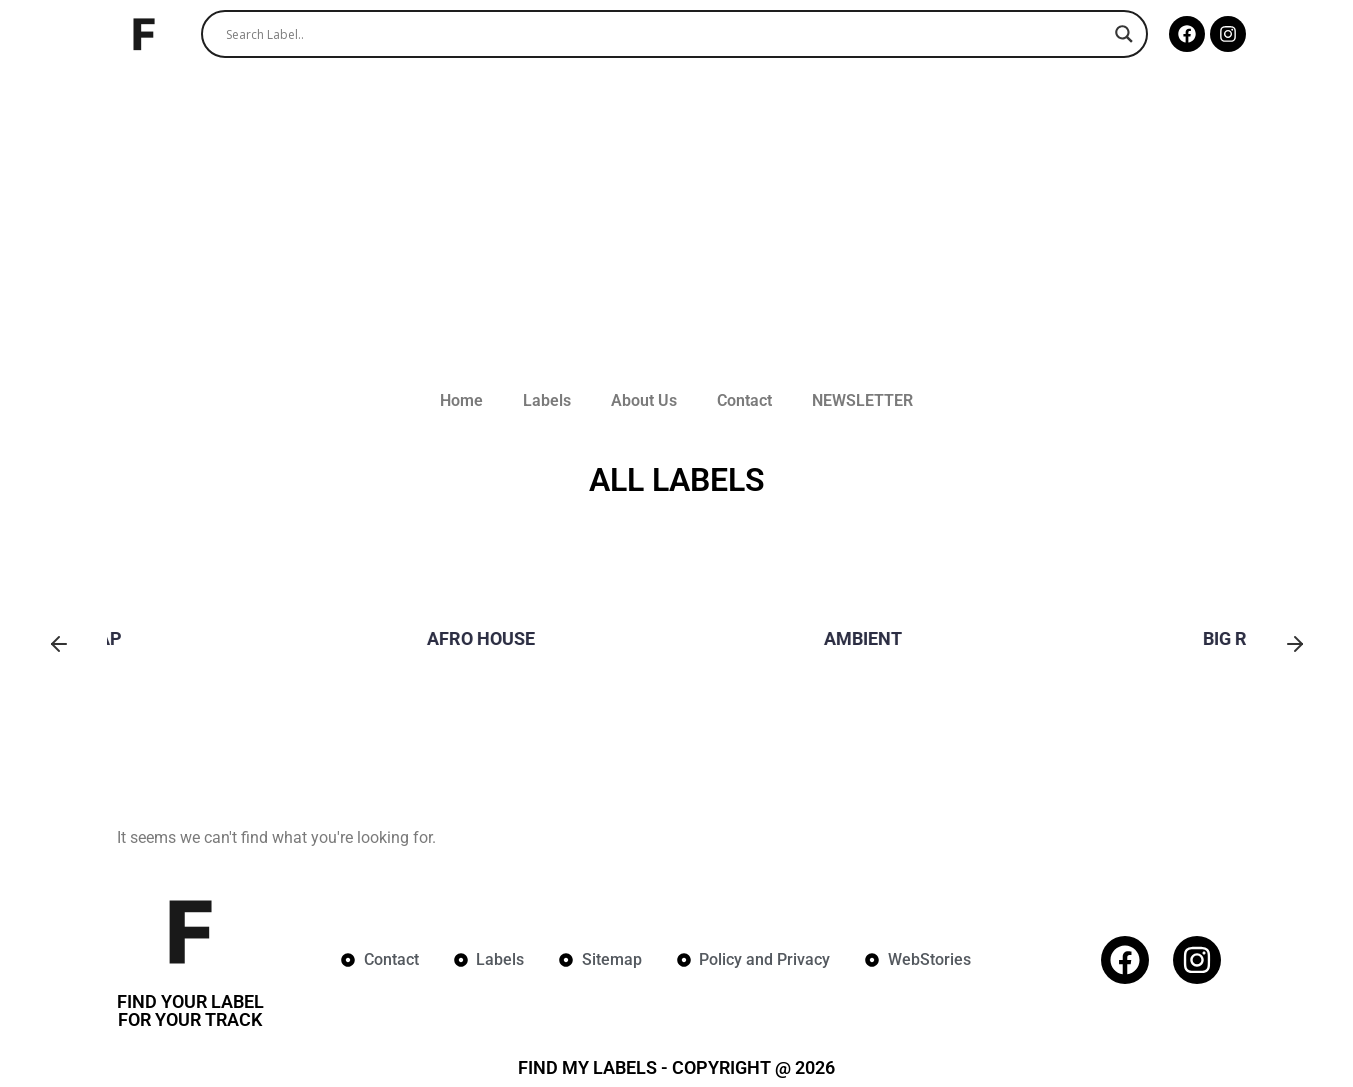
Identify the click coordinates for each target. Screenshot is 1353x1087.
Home (461, 400)
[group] (295, 646)
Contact (744, 400)
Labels (547, 400)
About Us (644, 400)
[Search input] (665, 34)
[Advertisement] (677, 228)
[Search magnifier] (1124, 34)
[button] (59, 646)
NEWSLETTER (862, 400)
